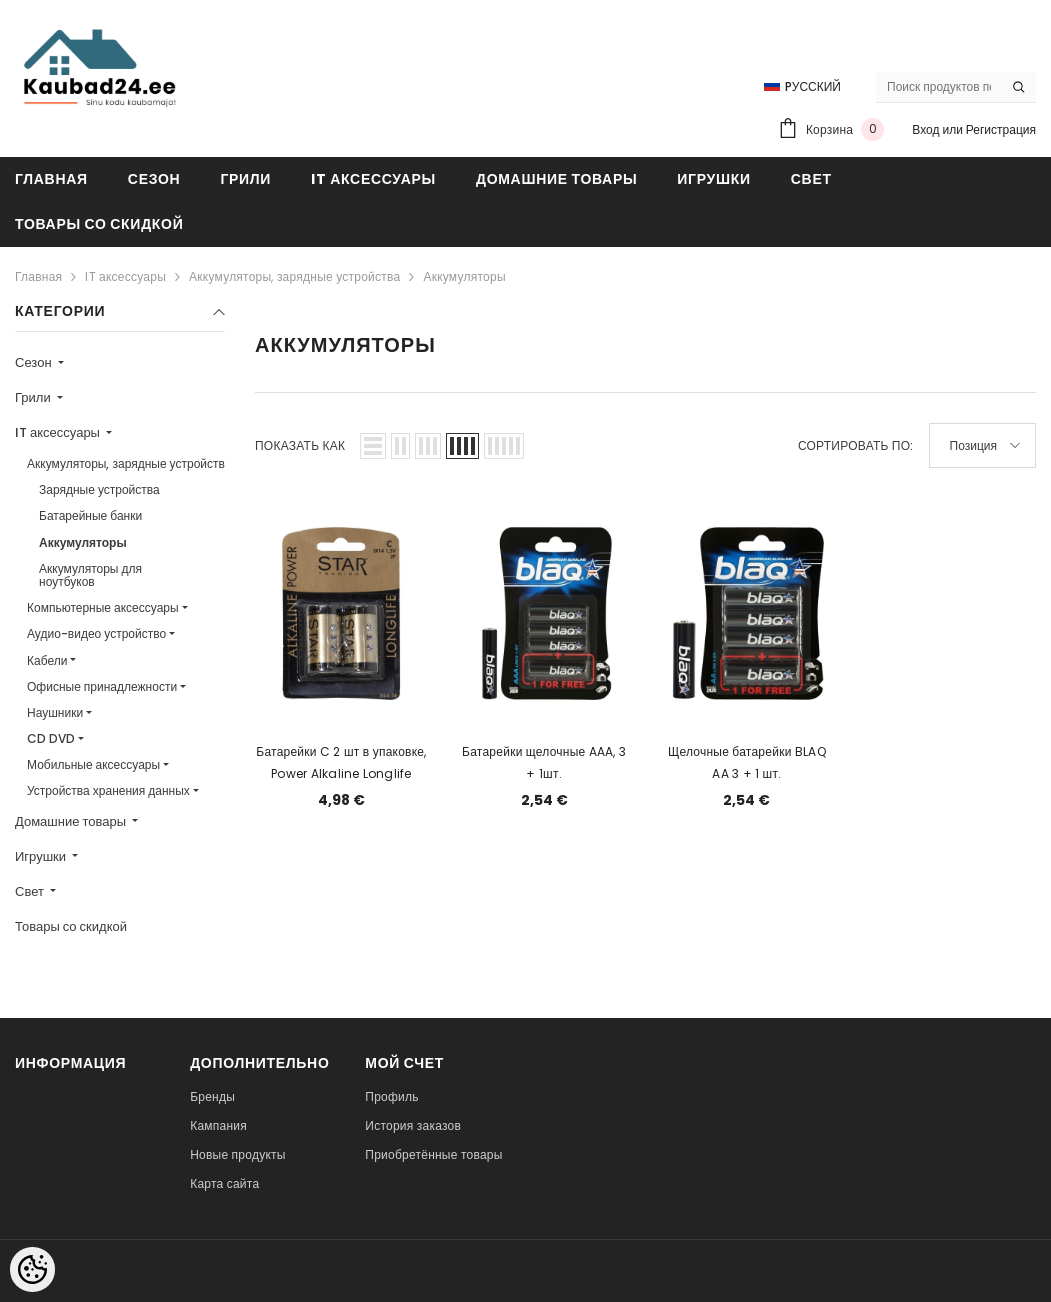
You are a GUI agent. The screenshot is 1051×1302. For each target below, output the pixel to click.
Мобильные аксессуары (93, 764)
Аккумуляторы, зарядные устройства (294, 276)
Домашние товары (72, 821)
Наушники (55, 712)
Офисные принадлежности (102, 686)
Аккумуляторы (464, 276)
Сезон (35, 362)
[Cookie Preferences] (32, 1269)
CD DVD (51, 738)
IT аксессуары (125, 276)
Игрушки (42, 856)
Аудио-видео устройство (96, 633)
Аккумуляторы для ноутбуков (90, 575)
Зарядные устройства (99, 489)
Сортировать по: (856, 445)
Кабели (47, 660)
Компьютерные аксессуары (103, 607)
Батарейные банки (90, 515)
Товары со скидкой (71, 926)
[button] (373, 446)
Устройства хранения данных (108, 790)
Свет (31, 891)
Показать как (300, 445)
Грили (34, 397)
